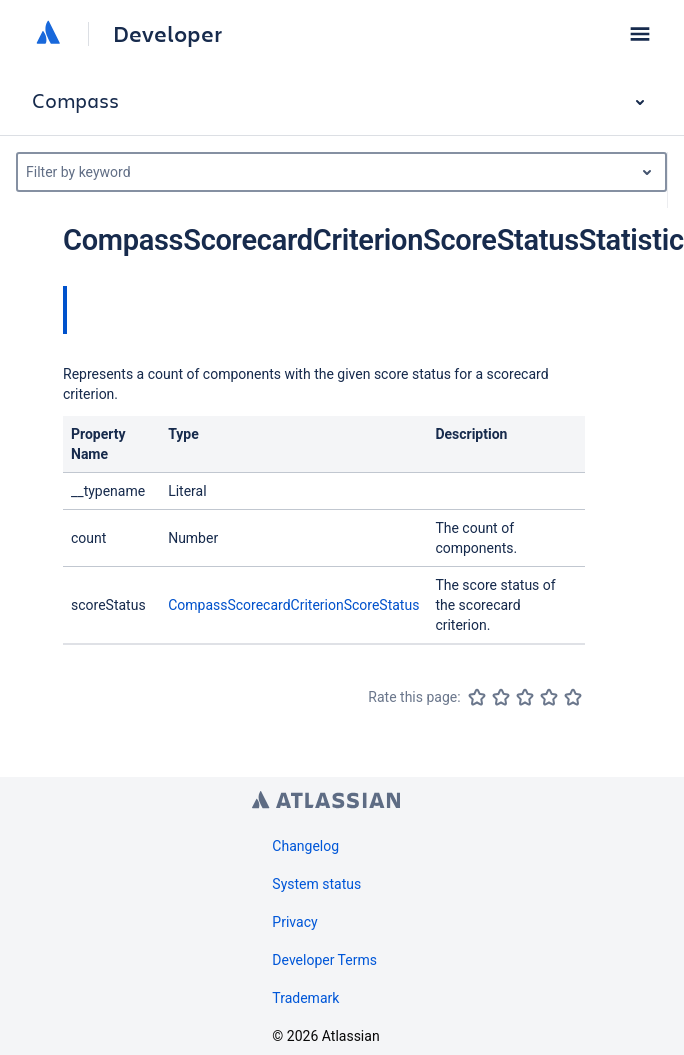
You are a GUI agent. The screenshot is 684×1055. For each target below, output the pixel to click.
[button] (640, 34)
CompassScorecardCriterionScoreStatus (293, 605)
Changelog (305, 846)
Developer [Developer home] (167, 34)
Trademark (305, 998)
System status (316, 884)
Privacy (294, 922)
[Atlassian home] (48, 34)
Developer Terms (324, 960)
